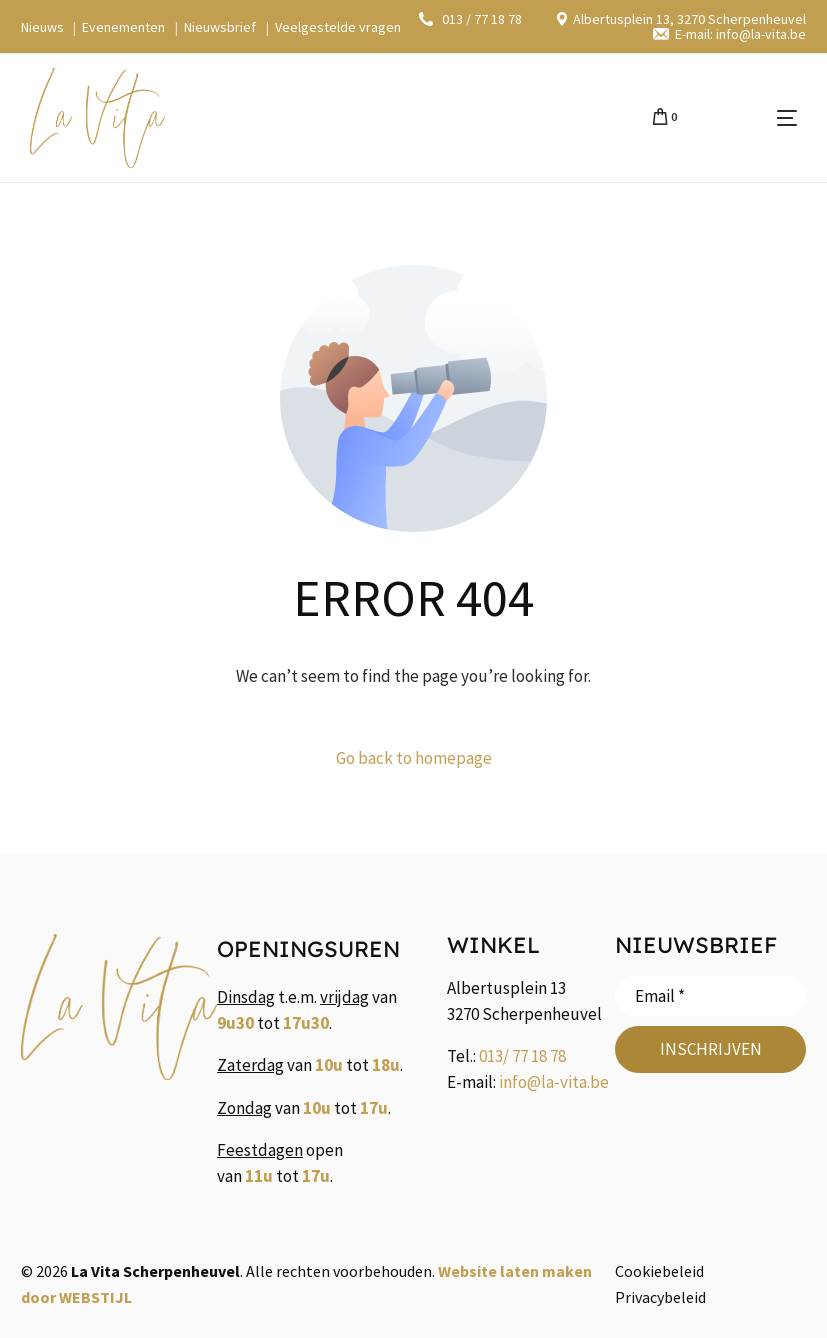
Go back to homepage (414, 758)
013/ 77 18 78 (522, 1056)
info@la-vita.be (554, 1082)
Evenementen (123, 27)
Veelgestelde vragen (338, 27)
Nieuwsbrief (220, 27)
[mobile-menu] (747, 118)
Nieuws (42, 27)
